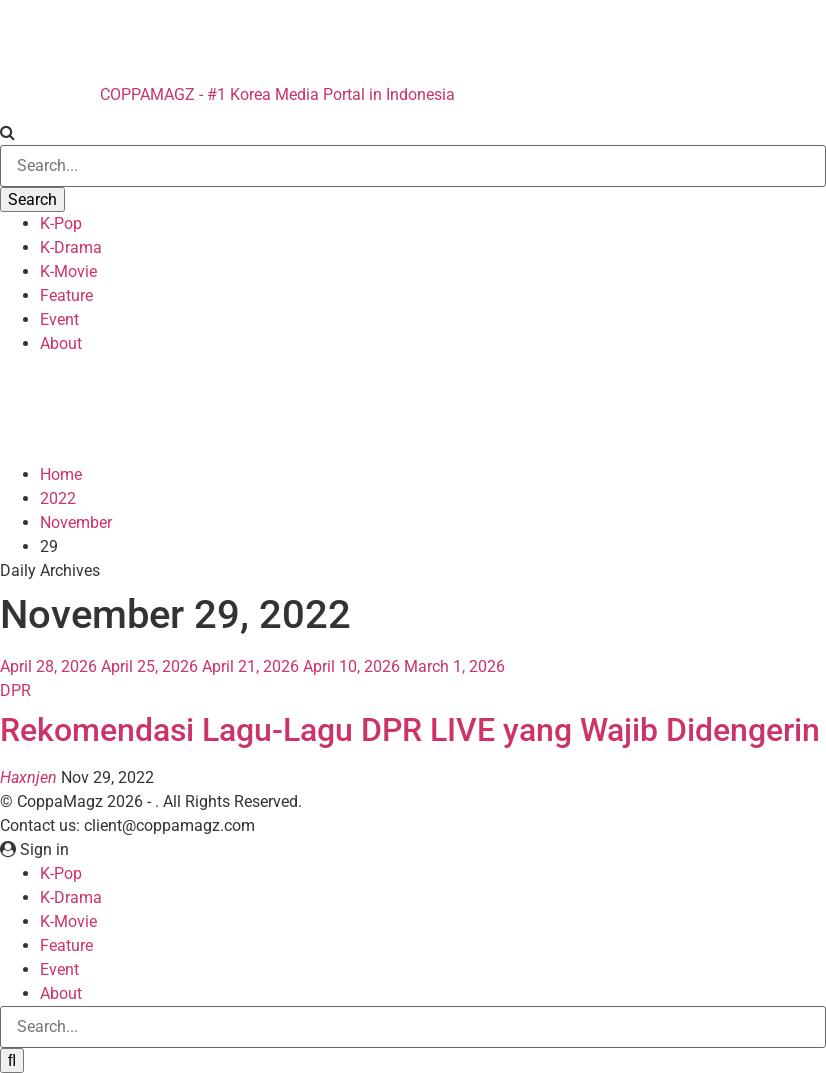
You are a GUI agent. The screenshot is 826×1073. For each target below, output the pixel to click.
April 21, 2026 (250, 666)
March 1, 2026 (454, 666)
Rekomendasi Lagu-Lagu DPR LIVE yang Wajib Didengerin (410, 730)
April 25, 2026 (149, 666)
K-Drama (71, 247)
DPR (15, 690)
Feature (66, 295)
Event (59, 319)
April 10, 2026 (351, 666)
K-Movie (68, 271)
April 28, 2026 (48, 666)
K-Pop (61, 223)
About (61, 343)
